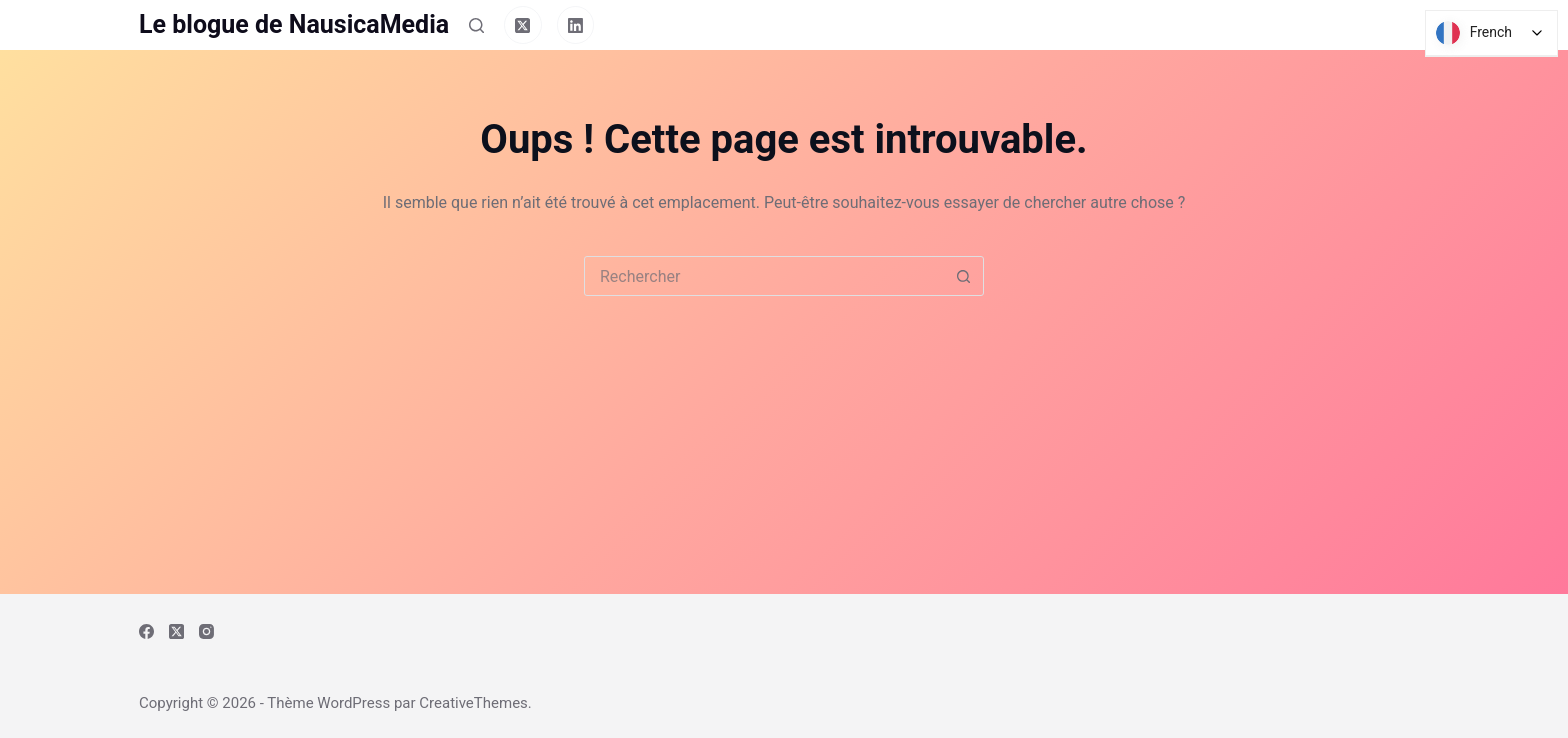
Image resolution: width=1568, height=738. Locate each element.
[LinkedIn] (576, 25)
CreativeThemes (473, 703)
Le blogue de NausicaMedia (294, 24)
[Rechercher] (476, 25)
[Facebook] (146, 631)
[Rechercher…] (764, 276)
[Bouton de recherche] (963, 276)
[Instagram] (206, 631)
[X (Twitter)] (523, 25)
